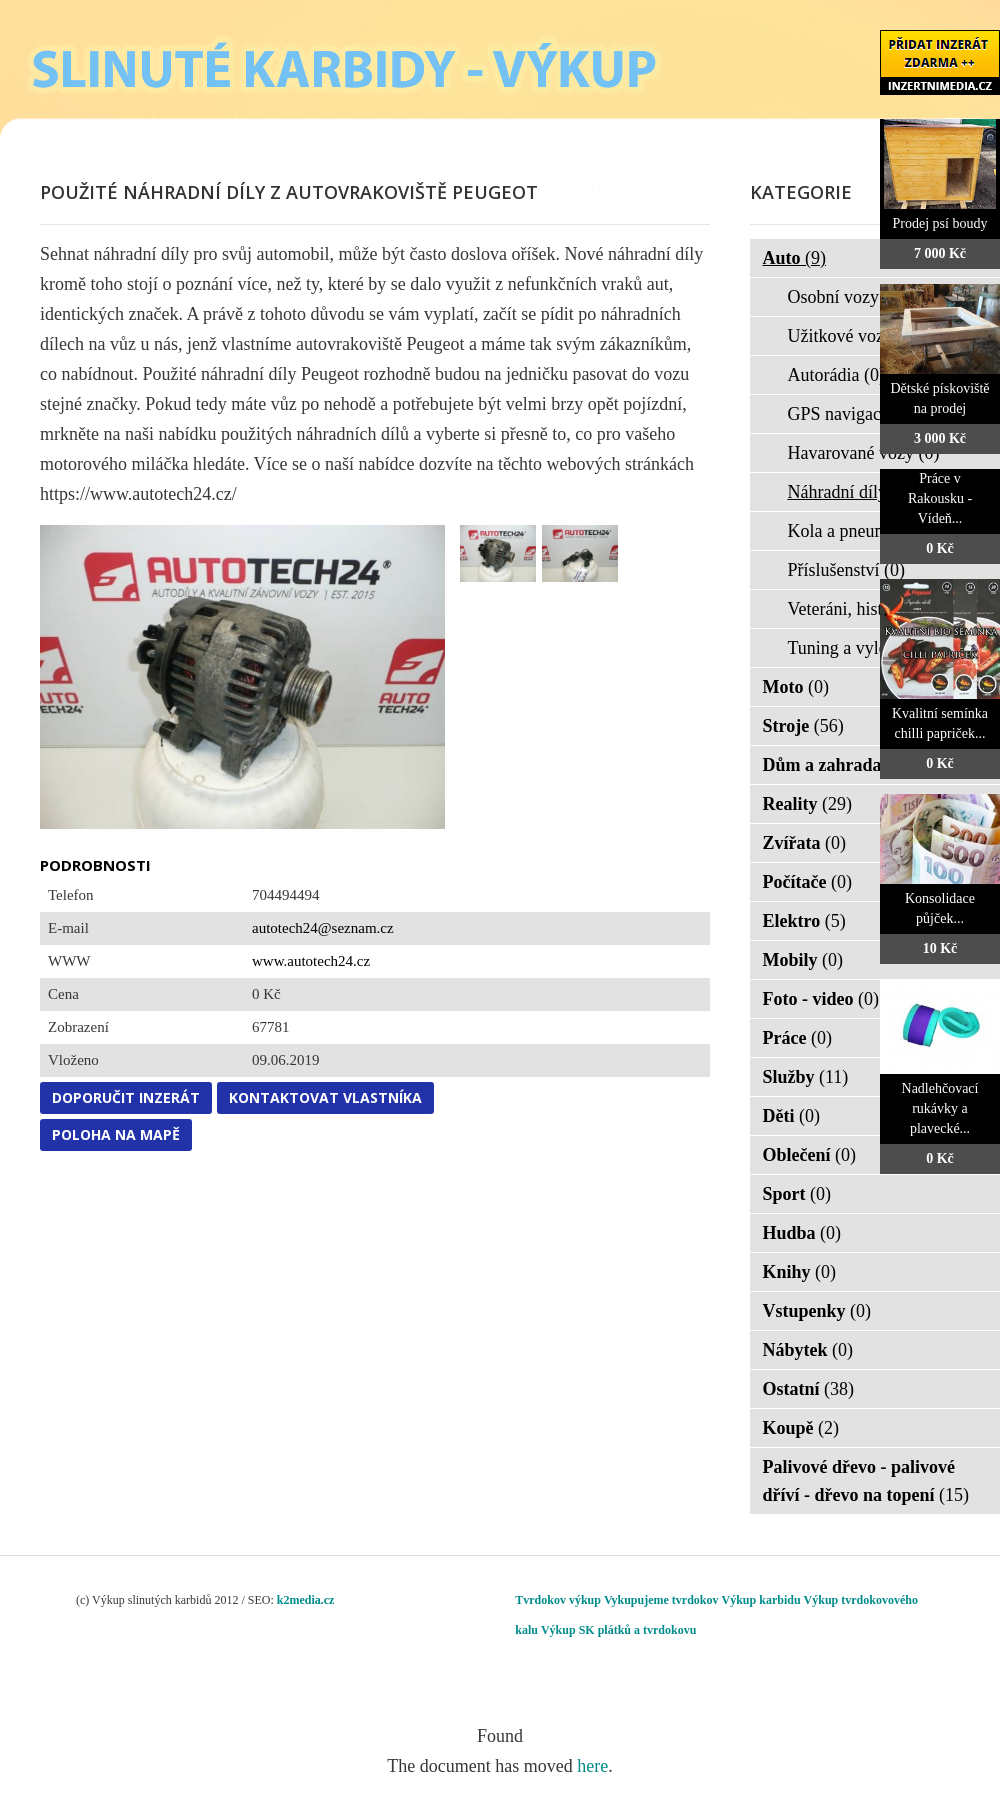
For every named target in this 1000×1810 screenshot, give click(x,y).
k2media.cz (306, 1600)
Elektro (804, 921)
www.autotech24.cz (311, 961)
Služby (806, 1077)
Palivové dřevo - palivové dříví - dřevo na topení (866, 1481)
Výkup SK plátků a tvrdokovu (618, 1630)
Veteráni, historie (862, 609)
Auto (795, 258)
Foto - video (821, 999)
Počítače (807, 882)
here (592, 1766)
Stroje (803, 726)
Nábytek (808, 1350)
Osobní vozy (846, 297)
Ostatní (809, 1389)
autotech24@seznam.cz (323, 928)
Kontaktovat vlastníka (325, 1097)
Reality (807, 804)
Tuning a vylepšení (869, 648)
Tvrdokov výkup (558, 1600)
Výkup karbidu (761, 1600)
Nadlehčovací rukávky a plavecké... (940, 1108)
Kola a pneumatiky (869, 531)
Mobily (803, 960)
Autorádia (836, 375)
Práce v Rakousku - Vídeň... (940, 498)
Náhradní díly (850, 492)
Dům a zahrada (835, 765)
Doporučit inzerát (126, 1097)
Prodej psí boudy (940, 223)
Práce (797, 1038)
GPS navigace (851, 414)
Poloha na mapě (116, 1134)
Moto (796, 687)
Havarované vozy (864, 453)
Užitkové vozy (853, 336)
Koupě (801, 1428)
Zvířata (805, 843)
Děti (791, 1116)
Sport (797, 1194)
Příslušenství (847, 570)
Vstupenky (817, 1311)
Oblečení (810, 1155)
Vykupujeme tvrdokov (661, 1600)
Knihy (800, 1272)
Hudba (802, 1233)
